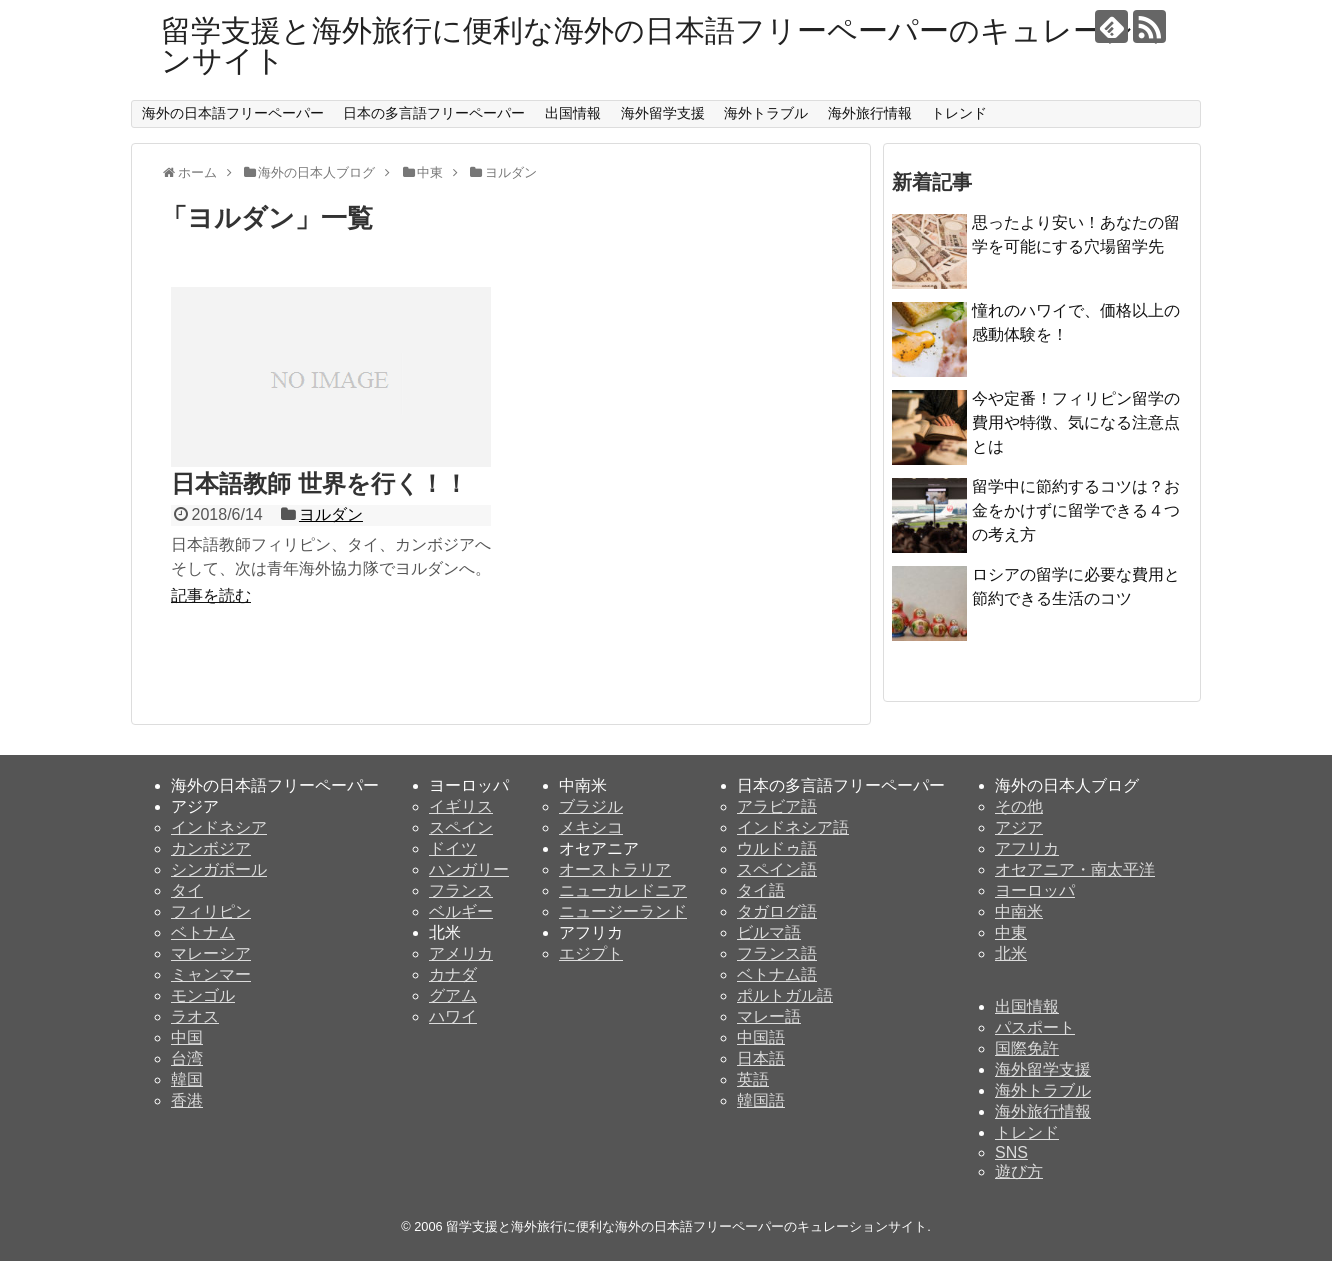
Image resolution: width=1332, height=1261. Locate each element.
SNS (1011, 1152)
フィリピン (211, 911)
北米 (1011, 953)
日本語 (761, 1058)
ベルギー (461, 911)
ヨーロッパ (1035, 890)
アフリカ (1027, 848)
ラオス (195, 1016)
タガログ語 (777, 911)
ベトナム (203, 932)
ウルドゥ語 (777, 848)
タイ (187, 890)
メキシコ (591, 827)
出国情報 (573, 113)
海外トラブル (766, 113)
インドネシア (219, 827)
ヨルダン (331, 514)
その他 (1019, 806)
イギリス (461, 806)
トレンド (959, 113)
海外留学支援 (663, 113)
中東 (1011, 932)
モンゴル (203, 995)
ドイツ (453, 848)
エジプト (591, 953)
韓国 (187, 1079)
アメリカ (461, 953)
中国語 (761, 1037)
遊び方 (1019, 1171)
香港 (187, 1100)
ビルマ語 (769, 932)
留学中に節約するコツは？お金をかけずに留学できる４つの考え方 (1076, 510)
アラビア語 (777, 806)
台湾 (187, 1058)
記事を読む (211, 595)
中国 (187, 1037)
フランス (461, 890)
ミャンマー (211, 974)
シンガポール (219, 869)
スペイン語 (777, 869)
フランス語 (777, 953)
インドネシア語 (793, 827)
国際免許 (1027, 1048)
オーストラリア (615, 869)
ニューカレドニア (623, 890)
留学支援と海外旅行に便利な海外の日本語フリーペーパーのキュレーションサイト (663, 45)
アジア (1019, 827)
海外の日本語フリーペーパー (233, 113)
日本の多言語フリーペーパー (434, 113)
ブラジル (591, 806)
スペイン (461, 827)
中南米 (1019, 911)
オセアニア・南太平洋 (1075, 869)
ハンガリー (469, 869)
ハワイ (453, 1016)
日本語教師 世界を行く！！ (319, 483)
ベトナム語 (777, 974)
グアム (453, 995)
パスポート (1035, 1027)
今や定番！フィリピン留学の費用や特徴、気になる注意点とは (1076, 422)
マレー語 (769, 1016)
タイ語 (761, 890)
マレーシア (211, 953)
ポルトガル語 (785, 995)
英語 (753, 1079)
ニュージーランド (623, 911)
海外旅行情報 (870, 113)
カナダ (453, 974)
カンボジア (211, 848)
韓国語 (761, 1100)
